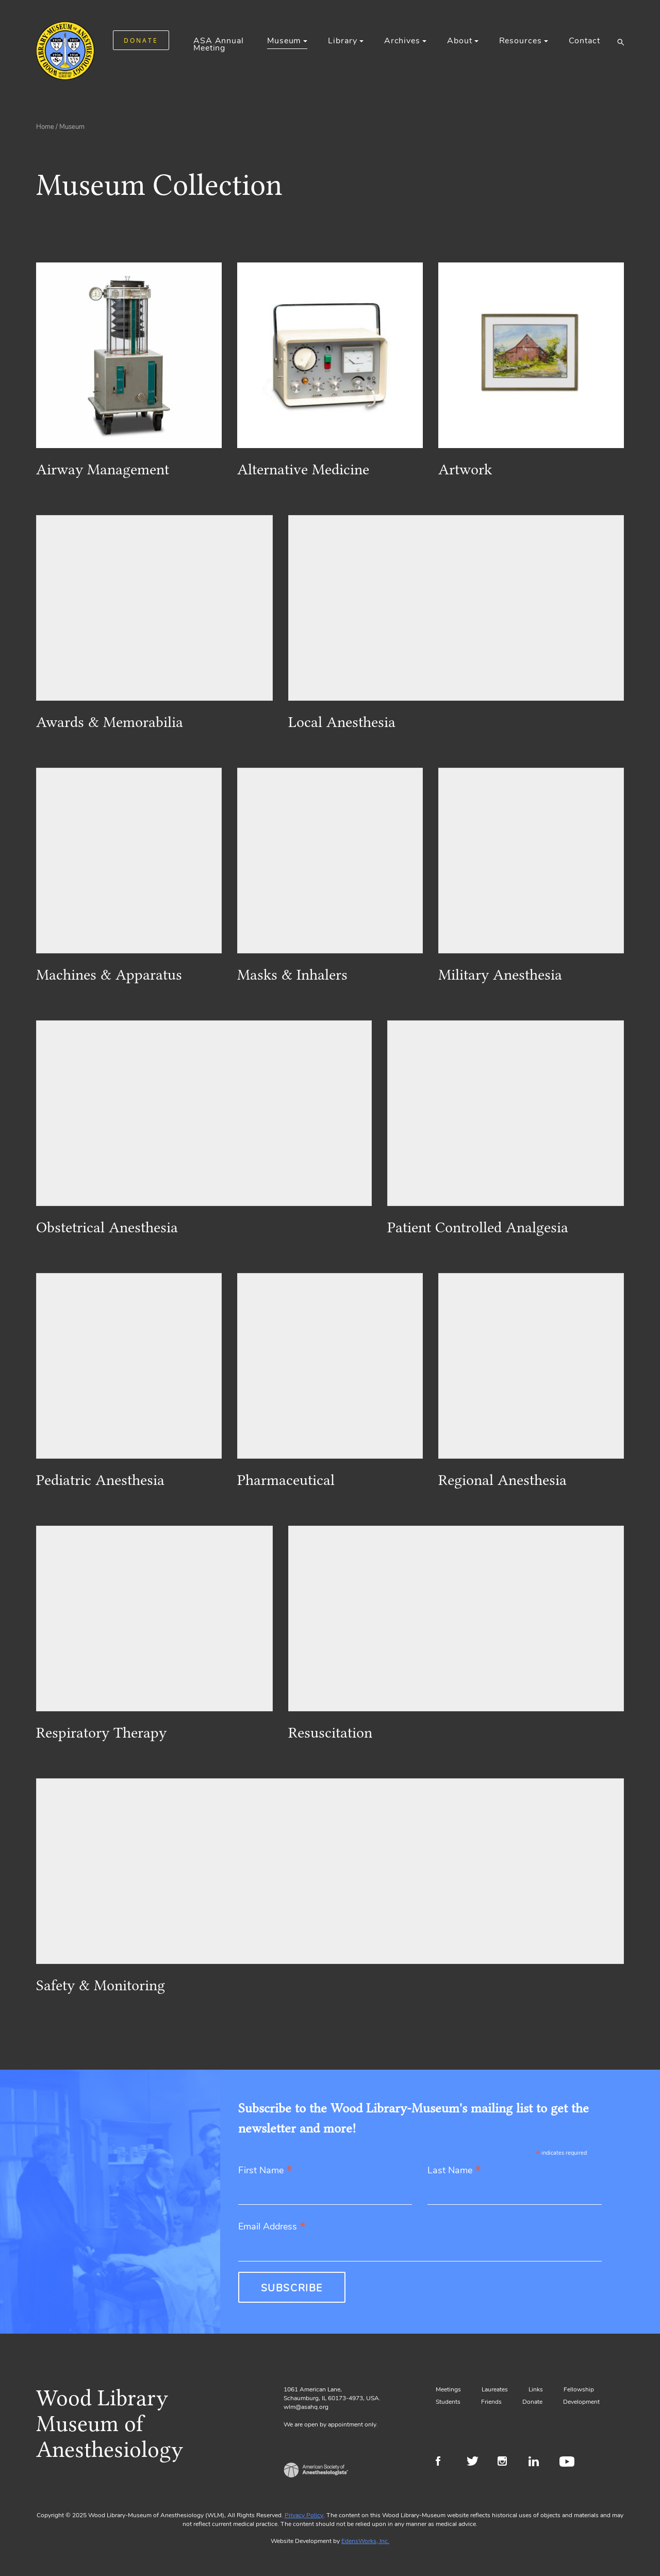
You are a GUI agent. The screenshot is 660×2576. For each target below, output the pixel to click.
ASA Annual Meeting (218, 44)
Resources (520, 40)
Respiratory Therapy (101, 1732)
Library (342, 40)
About (459, 40)
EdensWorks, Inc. (365, 2541)
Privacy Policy (304, 2515)
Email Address (272, 2227)
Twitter (476, 2462)
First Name (265, 2171)
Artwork (465, 469)
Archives (402, 40)
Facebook (445, 2462)
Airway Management (102, 469)
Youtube (568, 2462)
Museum (284, 40)
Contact (584, 40)
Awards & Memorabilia (109, 722)
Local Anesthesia (341, 722)
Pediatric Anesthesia (100, 1480)
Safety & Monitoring (100, 1985)
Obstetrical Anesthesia (107, 1227)
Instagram (507, 2462)
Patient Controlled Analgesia (477, 1227)
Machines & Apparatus (109, 974)
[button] (620, 41)
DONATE (141, 40)
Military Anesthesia (500, 974)
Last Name (454, 2171)
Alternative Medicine (303, 469)
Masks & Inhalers (292, 974)
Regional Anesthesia (502, 1480)
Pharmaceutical (286, 1480)
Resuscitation (330, 1732)
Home (45, 126)
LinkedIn (538, 2462)
